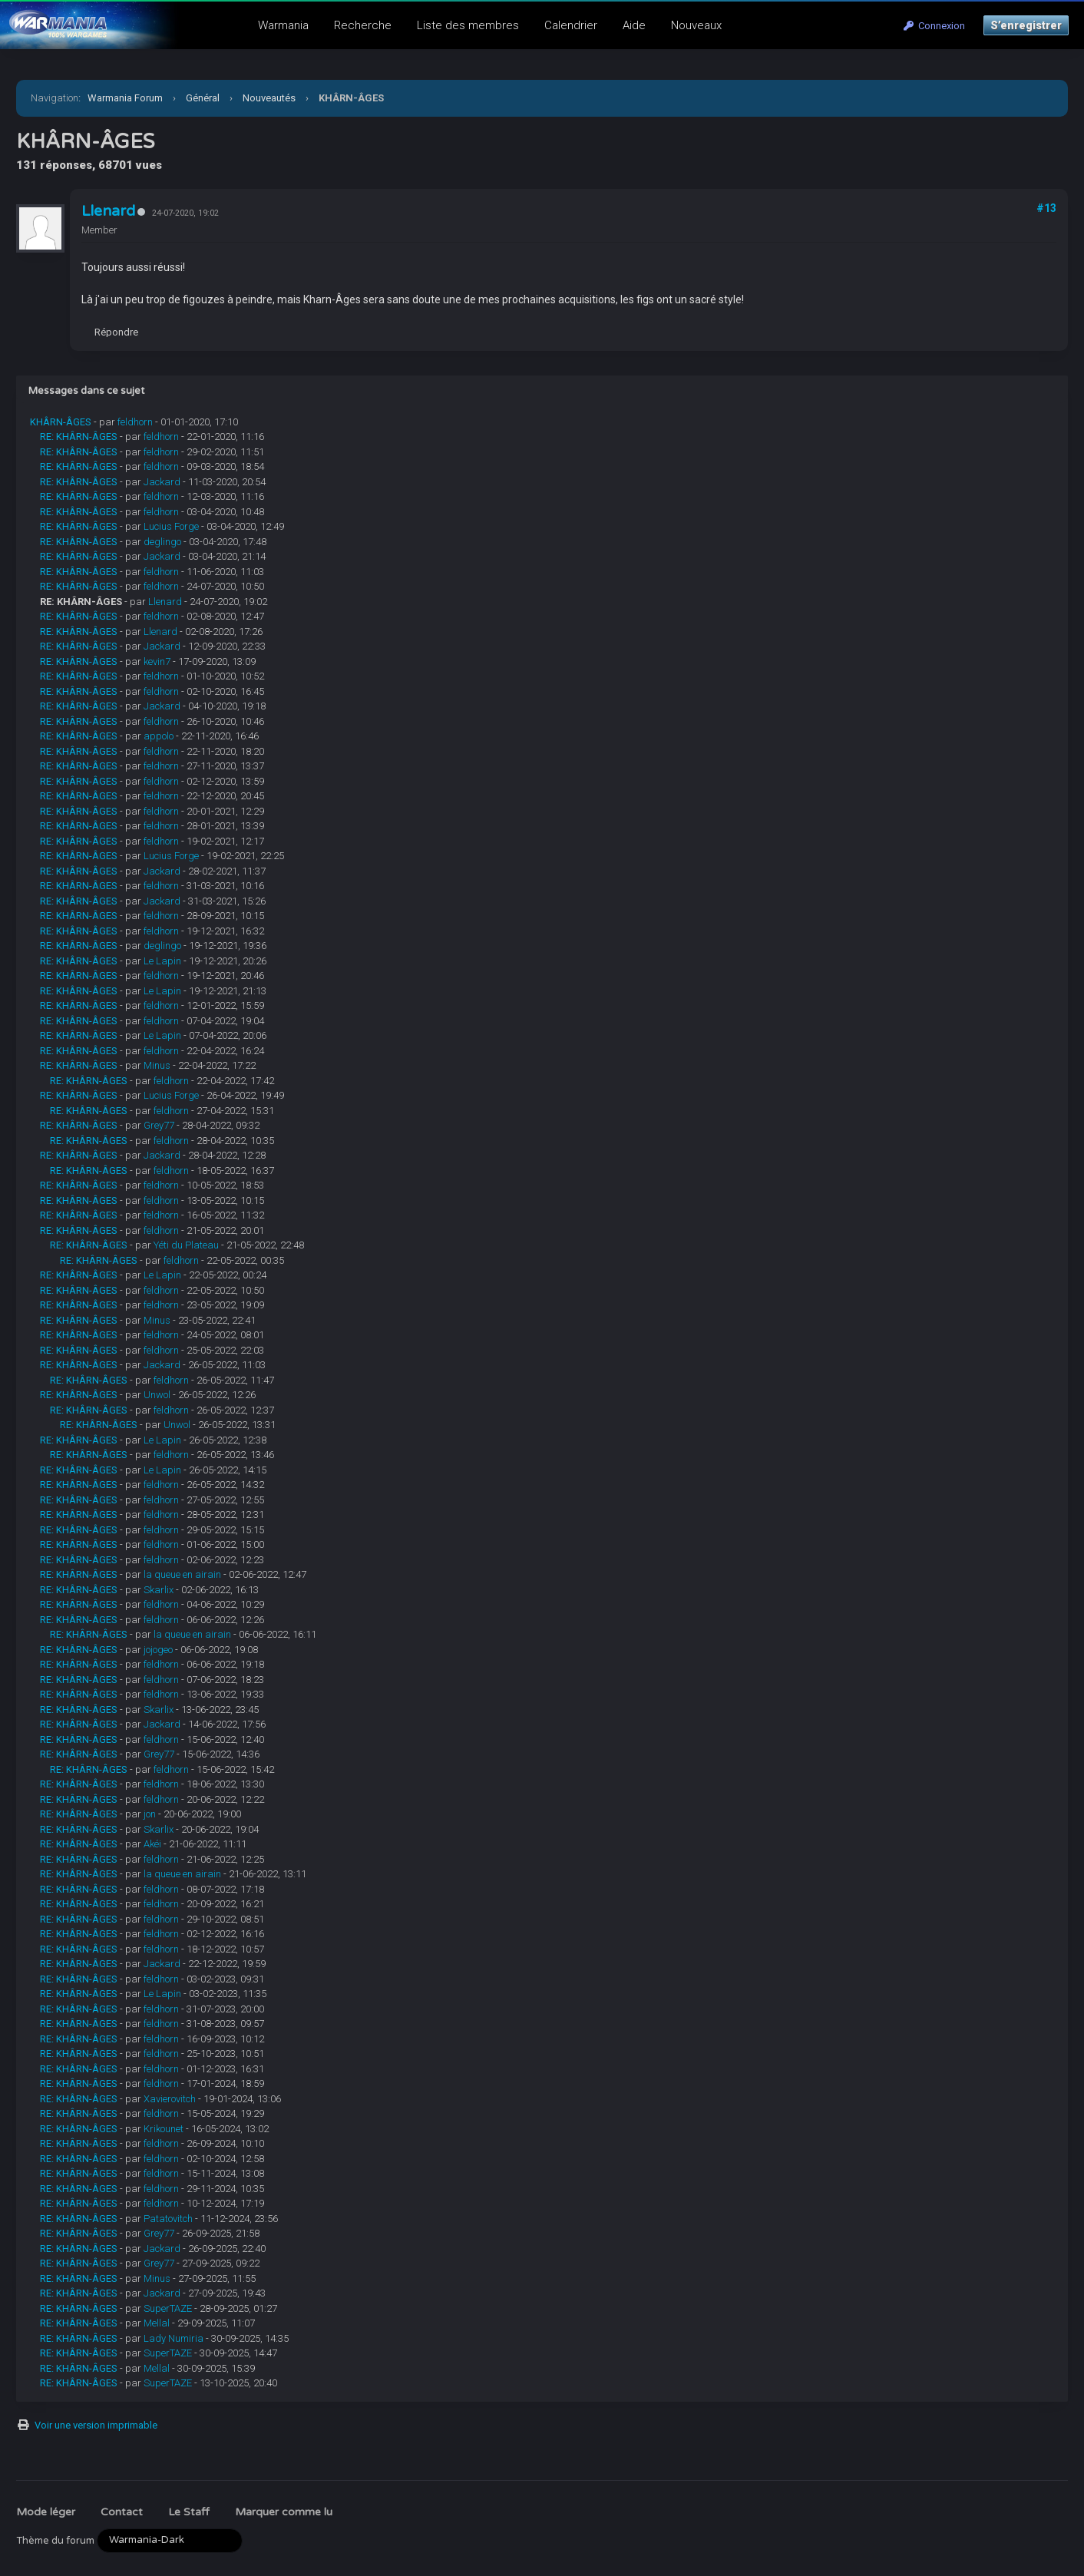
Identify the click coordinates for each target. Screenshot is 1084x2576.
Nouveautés (269, 98)
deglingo (162, 541)
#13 (1046, 208)
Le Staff (189, 2511)
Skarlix (159, 1590)
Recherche (363, 25)
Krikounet (163, 2129)
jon (150, 1814)
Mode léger (45, 2511)
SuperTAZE (168, 2308)
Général (203, 98)
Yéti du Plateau (186, 1245)
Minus (157, 1065)
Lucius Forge (171, 526)
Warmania (283, 25)
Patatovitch (168, 2218)
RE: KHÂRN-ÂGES (78, 436)
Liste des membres (468, 25)
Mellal (157, 2323)
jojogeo (158, 1649)
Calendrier (570, 25)
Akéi (152, 1844)
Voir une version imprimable (96, 2425)
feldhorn (135, 422)
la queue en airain (182, 1574)
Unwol (157, 1394)
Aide (634, 25)
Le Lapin (162, 961)
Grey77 (159, 1125)
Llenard (108, 211)
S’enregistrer (1026, 25)
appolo (159, 736)
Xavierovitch (170, 2099)
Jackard (162, 482)
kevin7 (157, 661)
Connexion (934, 25)
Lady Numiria (173, 2338)
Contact (122, 2511)
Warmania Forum (125, 98)
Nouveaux (696, 25)
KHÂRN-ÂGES (60, 422)
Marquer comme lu (283, 2511)
